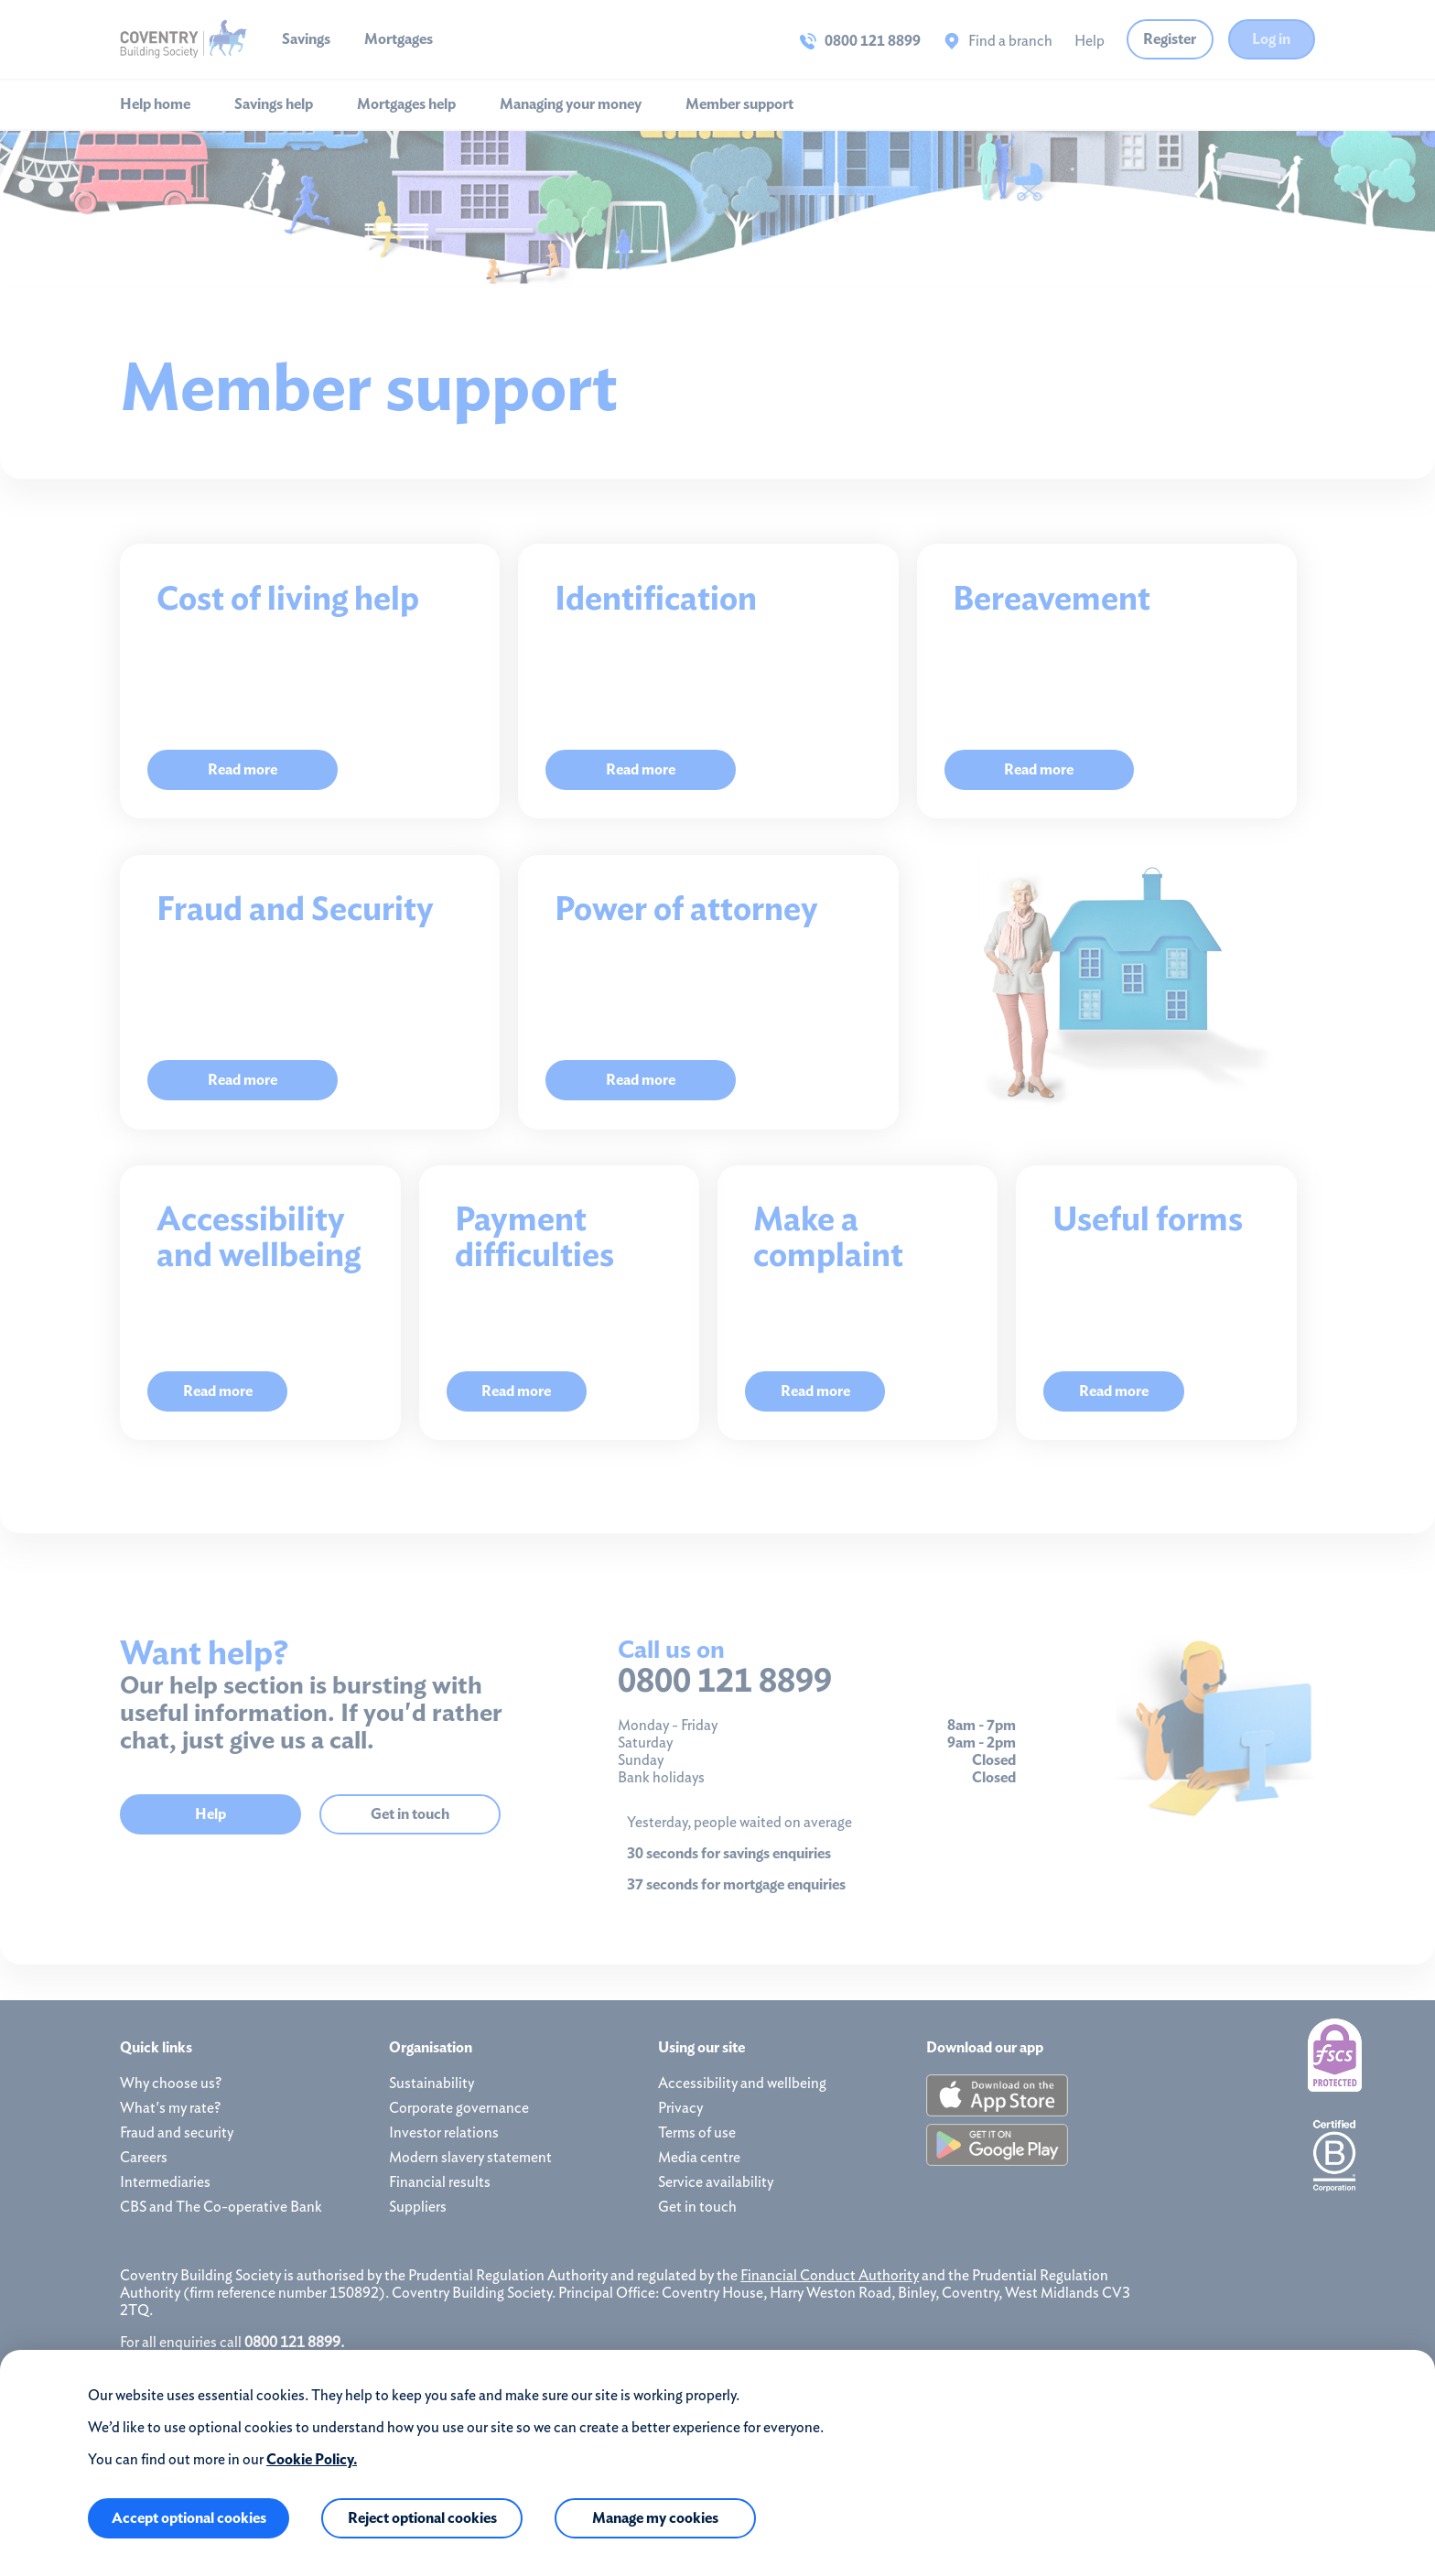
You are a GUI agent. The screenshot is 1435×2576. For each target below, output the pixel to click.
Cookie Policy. (311, 2459)
